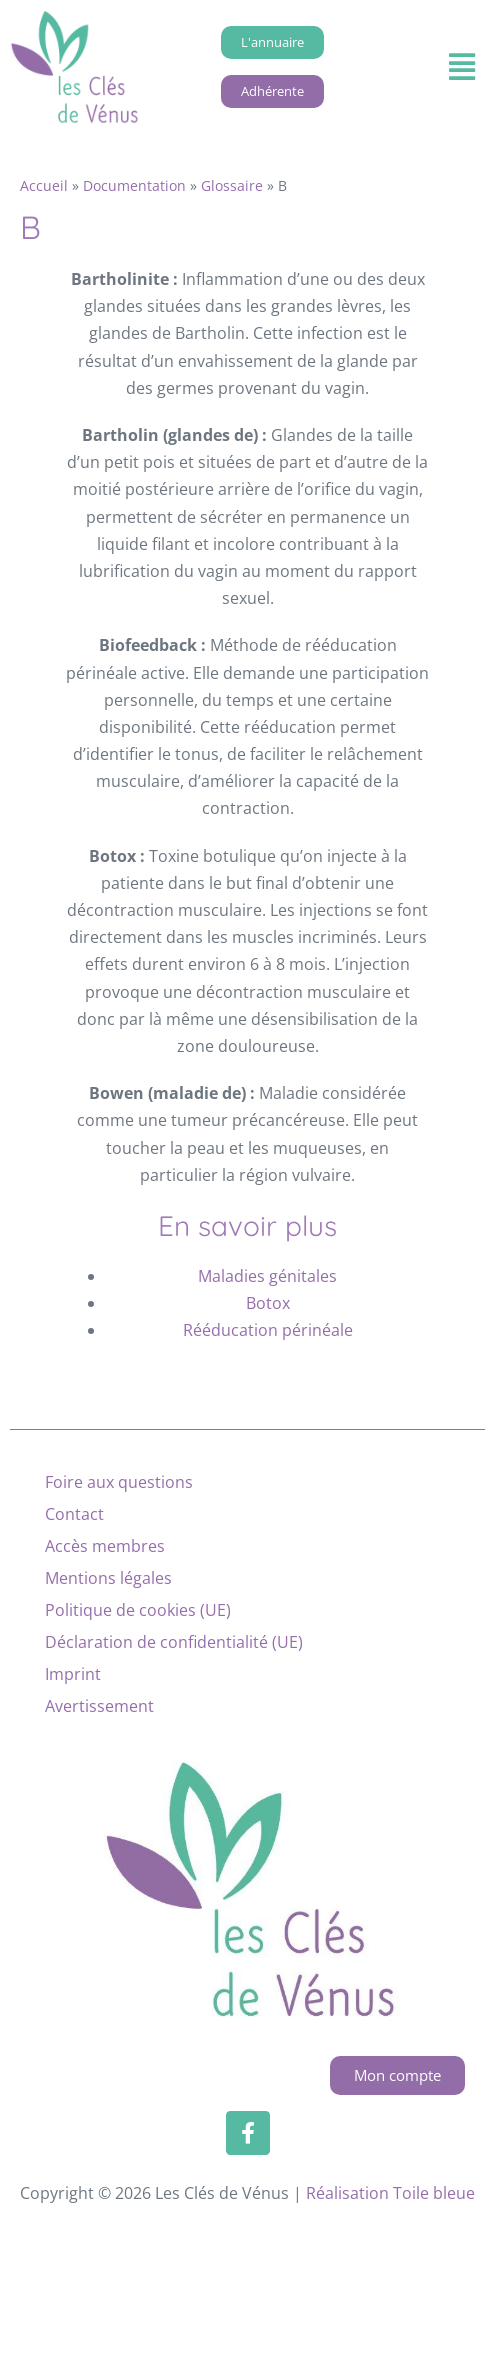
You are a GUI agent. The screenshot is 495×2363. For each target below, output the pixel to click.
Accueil (44, 185)
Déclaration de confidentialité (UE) (174, 1642)
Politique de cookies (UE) (138, 1610)
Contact (74, 1514)
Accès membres (105, 1546)
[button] (461, 66)
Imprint (73, 1674)
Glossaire (232, 185)
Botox (268, 1303)
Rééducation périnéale (268, 1330)
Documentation (134, 185)
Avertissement (99, 1706)
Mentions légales (108, 1578)
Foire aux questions (119, 1482)
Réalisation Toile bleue (390, 2193)
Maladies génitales (267, 1276)
